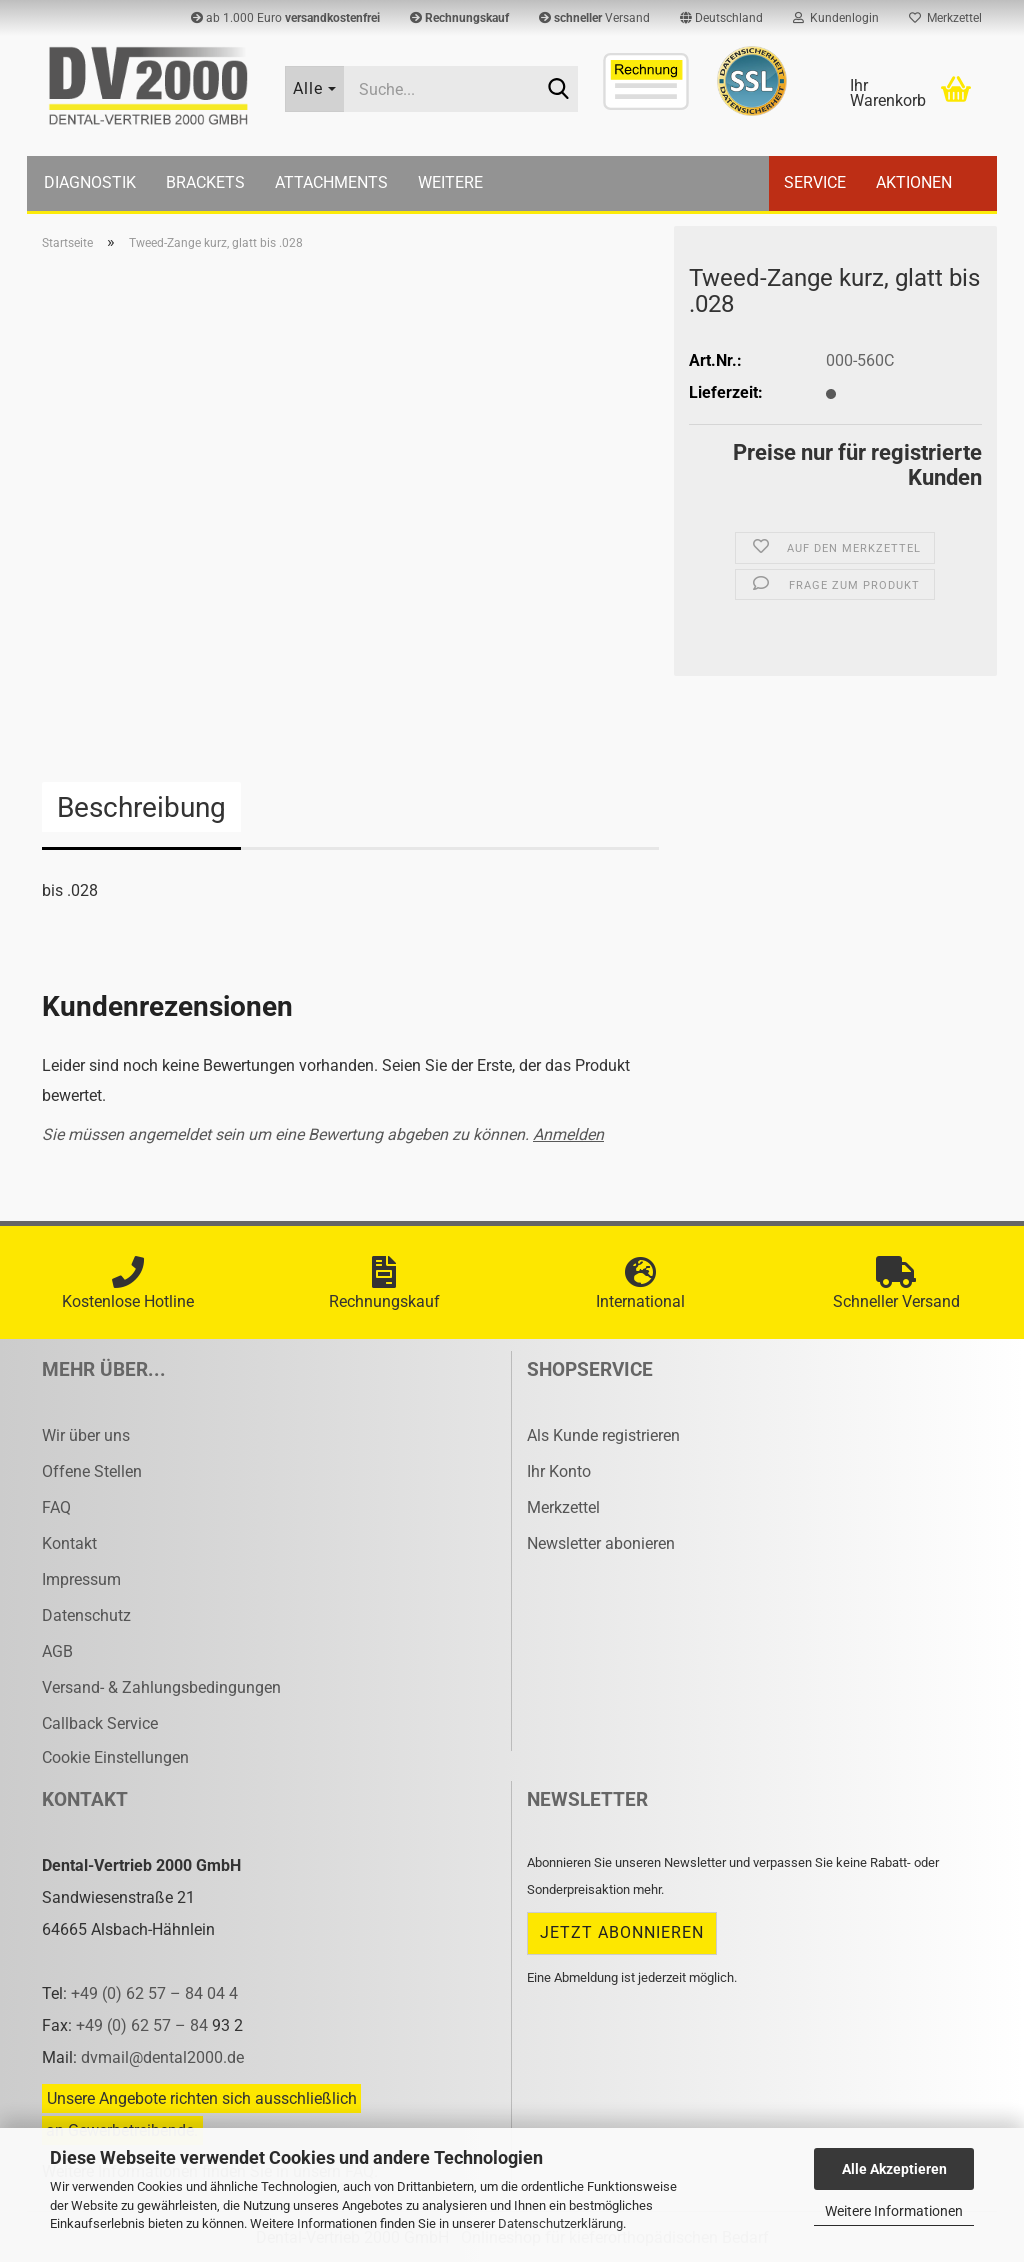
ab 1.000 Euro (285, 18)
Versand (594, 18)
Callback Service (100, 1723)
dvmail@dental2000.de (162, 2057)
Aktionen (914, 182)
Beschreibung (141, 807)
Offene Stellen (92, 1471)
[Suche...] (315, 89)
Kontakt (69, 1543)
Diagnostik (90, 182)
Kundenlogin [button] (836, 18)
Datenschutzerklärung (560, 2223)
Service (815, 182)
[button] (721, 18)
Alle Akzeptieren (894, 2169)
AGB (57, 1651)
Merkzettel (945, 18)
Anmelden (568, 1134)
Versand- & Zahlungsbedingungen (161, 1687)
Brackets (205, 182)
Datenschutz (86, 1615)
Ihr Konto (559, 1471)
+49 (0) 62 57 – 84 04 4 (154, 1993)
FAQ (56, 1507)
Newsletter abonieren (601, 1543)
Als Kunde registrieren (603, 1435)
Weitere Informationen (894, 2211)
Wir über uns (86, 1435)
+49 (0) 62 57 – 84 (144, 2025)
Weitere (450, 182)
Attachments (331, 182)
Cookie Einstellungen (115, 1757)
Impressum (81, 1579)
